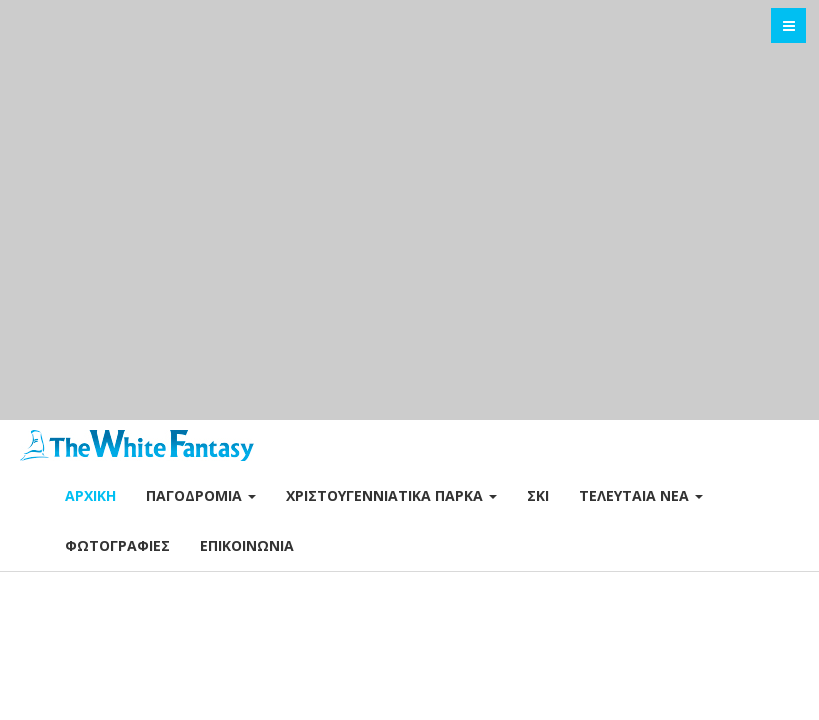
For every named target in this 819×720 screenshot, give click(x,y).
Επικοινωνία (247, 545)
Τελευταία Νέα (641, 495)
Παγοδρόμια (201, 495)
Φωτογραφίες (117, 545)
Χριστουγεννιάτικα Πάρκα (391, 495)
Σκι (538, 495)
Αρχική (90, 495)
